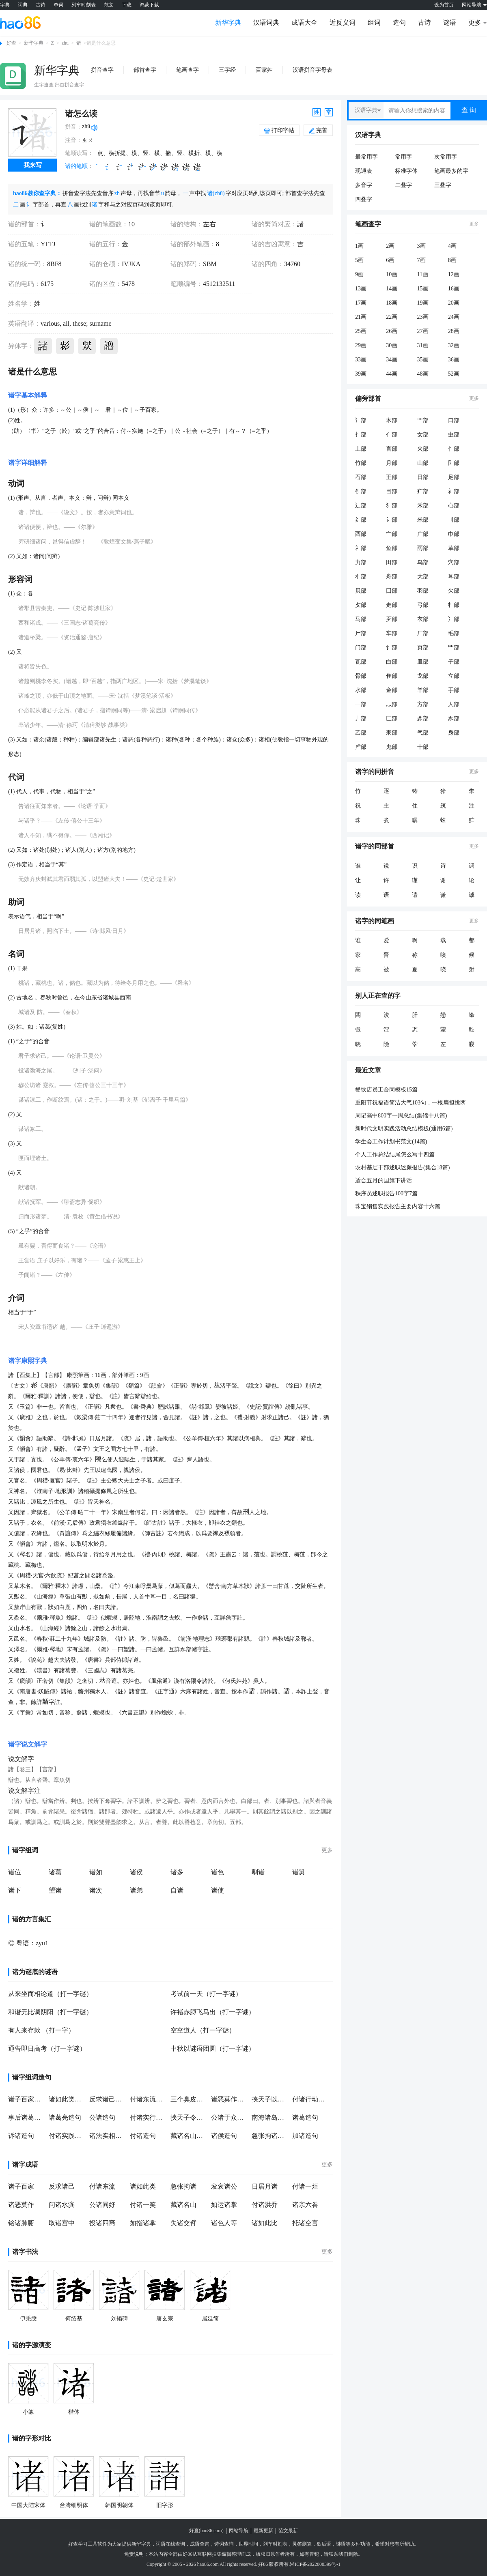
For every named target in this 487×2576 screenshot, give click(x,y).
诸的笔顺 (76, 166)
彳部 (360, 577)
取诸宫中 (62, 2222)
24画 (453, 317)
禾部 (423, 506)
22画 (391, 317)
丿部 (360, 718)
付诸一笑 (143, 2204)
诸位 (14, 1872)
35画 (423, 360)
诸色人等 (224, 2222)
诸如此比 (265, 2222)
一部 (360, 704)
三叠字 (442, 185)
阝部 (453, 463)
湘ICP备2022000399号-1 (315, 2564)
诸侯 (136, 1872)
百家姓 (264, 70)
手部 (453, 690)
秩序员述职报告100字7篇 (386, 1193)
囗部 (391, 591)
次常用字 (445, 157)
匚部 (391, 718)
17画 (360, 303)
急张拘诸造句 (270, 2135)
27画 (423, 331)
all (65, 323)
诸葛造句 (305, 2117)
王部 (391, 477)
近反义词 (343, 22)
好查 (11, 43)
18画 (391, 303)
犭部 (391, 506)
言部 (391, 449)
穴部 (453, 562)
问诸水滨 (62, 2204)
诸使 (217, 1890)
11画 (422, 274)
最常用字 (366, 157)
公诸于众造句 (229, 2117)
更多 (327, 1850)
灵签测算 (302, 2544)
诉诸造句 (21, 2135)
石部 (360, 477)
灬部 (391, 704)
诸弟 (136, 1890)
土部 (360, 449)
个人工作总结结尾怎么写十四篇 (395, 1155)
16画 (453, 289)
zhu (65, 43)
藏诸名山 (183, 2204)
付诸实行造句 (148, 2117)
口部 (453, 420)
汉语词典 (266, 22)
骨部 (360, 676)
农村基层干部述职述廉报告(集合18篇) (402, 1167)
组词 (374, 22)
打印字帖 (283, 130)
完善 (318, 130)
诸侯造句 (224, 2135)
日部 (423, 477)
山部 (423, 463)
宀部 (391, 534)
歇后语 (324, 2544)
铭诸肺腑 (21, 2222)
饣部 (391, 648)
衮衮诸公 (224, 2186)
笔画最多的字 (451, 171)
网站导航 (238, 2530)
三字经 (227, 70)
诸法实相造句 (107, 2135)
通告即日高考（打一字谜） (47, 2048)
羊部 (423, 690)
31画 (423, 345)
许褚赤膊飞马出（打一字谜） (212, 2012)
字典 (5, 5)
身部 (453, 733)
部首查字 (145, 70)
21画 (360, 317)
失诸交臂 (183, 2222)
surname (99, 323)
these (78, 323)
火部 (423, 449)
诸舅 (298, 1872)
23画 (423, 317)
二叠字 (403, 185)
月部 (391, 463)
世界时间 (248, 2544)
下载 (126, 5)
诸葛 (55, 1872)
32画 (453, 345)
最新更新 (263, 2530)
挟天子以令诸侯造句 (270, 2099)
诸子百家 (21, 2186)
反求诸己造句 (107, 2099)
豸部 (423, 718)
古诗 (40, 5)
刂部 (453, 520)
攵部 (360, 605)
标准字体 (406, 171)
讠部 (391, 520)
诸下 (14, 1890)
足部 (453, 477)
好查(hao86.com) (206, 2530)
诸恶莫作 (21, 2204)
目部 (391, 491)
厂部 (423, 633)
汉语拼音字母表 (312, 70)
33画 (360, 360)
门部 (360, 648)
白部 (391, 662)
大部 (423, 577)
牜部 (453, 605)
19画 (423, 303)
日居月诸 (265, 2186)
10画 (391, 274)
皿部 (423, 662)
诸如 (95, 1872)
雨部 (423, 548)
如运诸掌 (224, 2204)
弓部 (423, 605)
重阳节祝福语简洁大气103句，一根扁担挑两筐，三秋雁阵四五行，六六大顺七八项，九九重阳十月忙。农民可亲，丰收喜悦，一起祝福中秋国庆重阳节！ (414, 1103)
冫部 (453, 619)
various (50, 323)
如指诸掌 (143, 2222)
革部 (453, 548)
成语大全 (304, 22)
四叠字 (363, 199)
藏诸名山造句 (188, 2135)
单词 (58, 5)
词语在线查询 (170, 2544)
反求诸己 (62, 2186)
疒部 (423, 491)
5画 (359, 260)
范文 (109, 5)
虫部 (453, 435)
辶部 (360, 506)
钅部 (360, 491)
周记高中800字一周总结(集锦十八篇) (401, 1116)
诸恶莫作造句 (229, 2099)
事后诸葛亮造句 (26, 2117)
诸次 (95, 1890)
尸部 (360, 633)
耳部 (453, 577)
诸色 (217, 1872)
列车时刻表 (83, 5)
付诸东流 (102, 2186)
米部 (423, 520)
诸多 (176, 1872)
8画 (452, 260)
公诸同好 (102, 2204)
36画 (453, 360)
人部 (453, 704)
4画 (452, 246)
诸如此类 (143, 2186)
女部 (423, 435)
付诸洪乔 (265, 2204)
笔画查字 (187, 70)
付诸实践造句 (67, 2135)
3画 (421, 246)
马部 (360, 619)
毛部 (453, 633)
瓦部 (360, 662)
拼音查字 (102, 70)
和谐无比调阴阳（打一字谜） (50, 2012)
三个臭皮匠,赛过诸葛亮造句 (188, 2099)
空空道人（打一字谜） (202, 2030)
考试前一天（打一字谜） (206, 1993)
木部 (391, 420)
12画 (453, 274)
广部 (423, 534)
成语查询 (199, 2544)
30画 (391, 345)
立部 (453, 676)
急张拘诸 (183, 2186)
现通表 (363, 171)
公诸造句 (102, 2117)
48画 (423, 374)
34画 (391, 360)
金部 (391, 690)
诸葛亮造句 (65, 2117)
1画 (359, 246)
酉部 (360, 534)
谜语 (449, 22)
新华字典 (228, 22)
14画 (391, 289)
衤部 (453, 491)
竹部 (360, 463)
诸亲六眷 (305, 2204)
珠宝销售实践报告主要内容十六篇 (397, 1206)
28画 (453, 331)
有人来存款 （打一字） (41, 2030)
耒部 (391, 733)
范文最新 (288, 2530)
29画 (360, 345)
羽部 (423, 591)
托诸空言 (305, 2222)
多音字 (363, 185)
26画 (391, 331)
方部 (423, 704)
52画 (453, 374)
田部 (391, 562)
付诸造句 (143, 2135)
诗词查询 (224, 2544)
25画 (360, 331)
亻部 (391, 435)
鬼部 (391, 747)
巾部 (453, 534)
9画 (359, 274)
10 (131, 224)
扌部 (360, 435)
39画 (360, 374)
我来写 (33, 165)
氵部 (360, 420)
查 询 (468, 110)
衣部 (423, 619)
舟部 (391, 577)
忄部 (453, 449)
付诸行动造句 (310, 2099)
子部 (453, 662)
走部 (391, 605)
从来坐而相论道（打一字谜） (50, 1993)
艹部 (423, 420)
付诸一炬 (305, 2186)
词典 (23, 5)
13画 (360, 289)
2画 (390, 246)
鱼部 (391, 548)
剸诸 (258, 1872)
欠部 (453, 591)
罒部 (453, 648)
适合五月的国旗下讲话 (383, 1180)
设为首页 (444, 5)
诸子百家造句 (26, 2099)
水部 (360, 690)
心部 (453, 506)
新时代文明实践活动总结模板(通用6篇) (404, 1129)
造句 (399, 22)
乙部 (360, 733)
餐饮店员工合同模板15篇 (386, 1090)
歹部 (391, 619)
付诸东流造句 (148, 2099)
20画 (453, 303)
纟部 (360, 520)
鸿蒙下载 (149, 5)
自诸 (176, 1890)
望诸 (55, 1890)
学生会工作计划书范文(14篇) (391, 1142)
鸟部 (423, 562)
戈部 (423, 676)
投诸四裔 (102, 2222)
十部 (423, 747)
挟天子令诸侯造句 (188, 2117)
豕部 (453, 718)
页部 (423, 648)
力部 (360, 562)
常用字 (403, 157)
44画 (391, 374)
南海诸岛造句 (270, 2117)
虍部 (360, 747)
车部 (391, 633)
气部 (423, 733)
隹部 (391, 676)
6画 (390, 260)
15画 (423, 289)
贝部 (360, 591)
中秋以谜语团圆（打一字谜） (212, 2048)
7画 (421, 260)
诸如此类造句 (67, 2099)
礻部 (360, 548)
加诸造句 (305, 2135)
